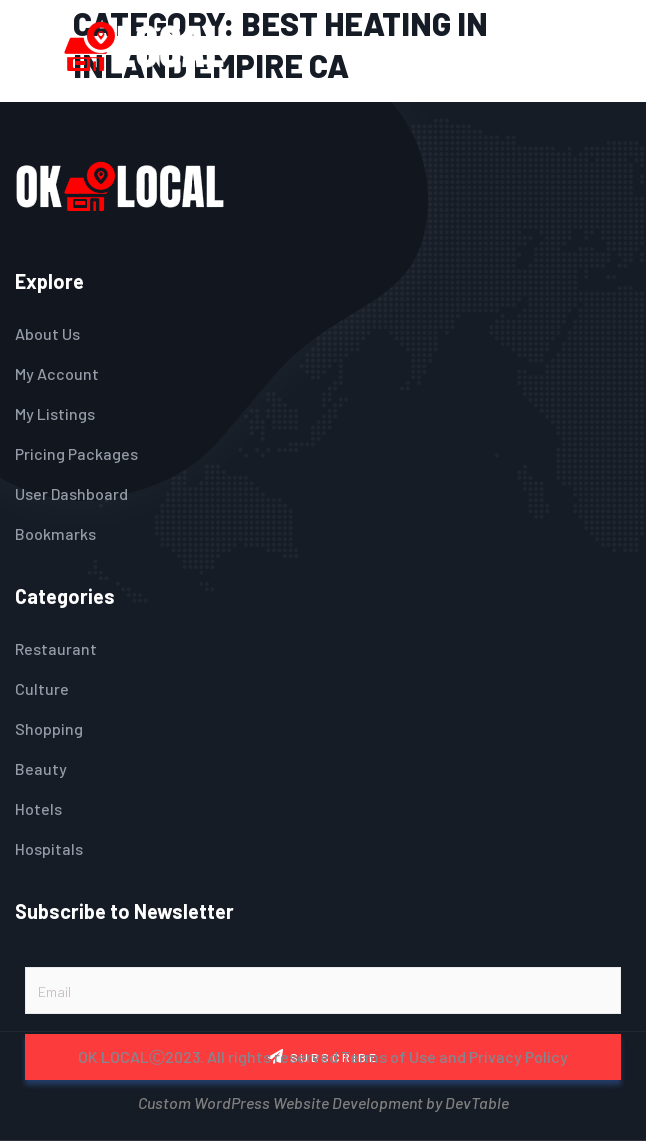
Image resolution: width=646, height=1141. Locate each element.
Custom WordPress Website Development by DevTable (323, 1100)
